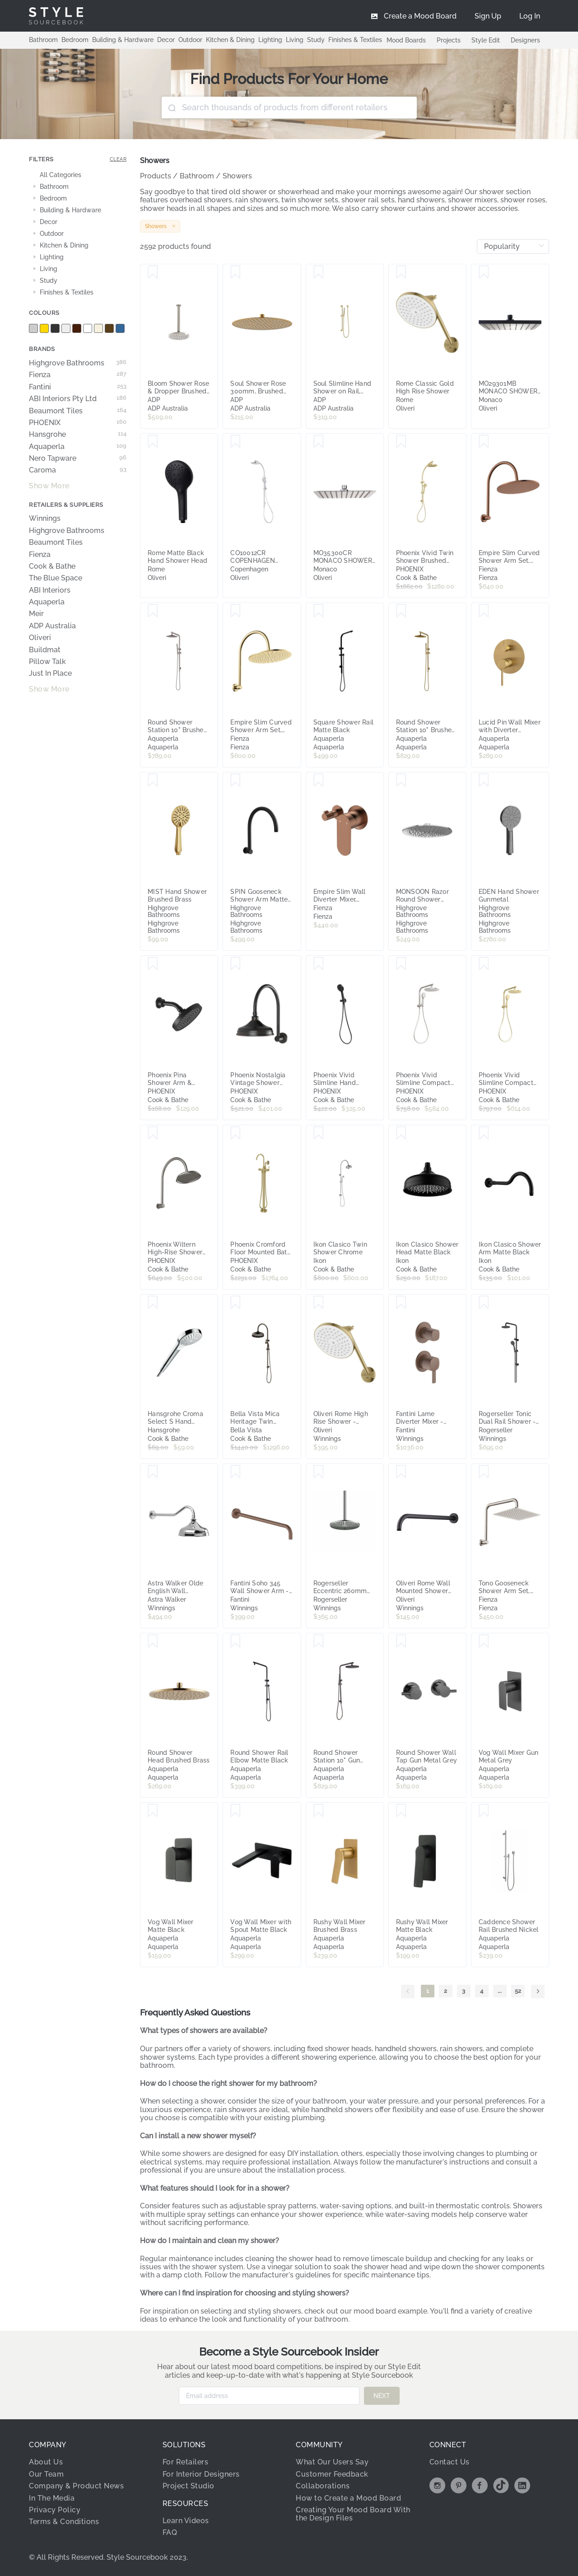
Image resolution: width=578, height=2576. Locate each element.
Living (294, 39)
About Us (46, 2462)
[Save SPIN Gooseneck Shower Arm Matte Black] (235, 780)
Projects (449, 40)
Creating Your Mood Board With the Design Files (353, 2514)
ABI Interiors (49, 590)
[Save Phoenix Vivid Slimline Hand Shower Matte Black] (318, 964)
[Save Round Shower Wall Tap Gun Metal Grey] (401, 1641)
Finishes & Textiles (355, 39)
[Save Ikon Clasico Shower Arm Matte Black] (484, 1133)
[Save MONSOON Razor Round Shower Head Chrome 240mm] (401, 780)
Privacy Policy (54, 2510)
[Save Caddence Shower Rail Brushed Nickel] (484, 1811)
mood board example (390, 2311)
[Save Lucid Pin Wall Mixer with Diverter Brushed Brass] (484, 611)
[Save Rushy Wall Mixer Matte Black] (401, 1811)
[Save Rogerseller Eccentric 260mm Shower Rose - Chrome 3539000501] (318, 1472)
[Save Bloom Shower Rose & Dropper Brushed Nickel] (153, 272)
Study (316, 39)
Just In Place (50, 673)
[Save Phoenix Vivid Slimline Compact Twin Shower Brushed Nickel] (401, 964)
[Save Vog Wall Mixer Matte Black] (153, 1811)
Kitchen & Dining (230, 39)
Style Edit (485, 40)
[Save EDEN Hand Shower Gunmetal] (484, 780)
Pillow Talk (47, 662)
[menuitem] (529, 15)
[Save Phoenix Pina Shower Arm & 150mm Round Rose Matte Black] (153, 964)
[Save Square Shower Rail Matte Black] (318, 611)
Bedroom (75, 39)
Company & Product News (76, 2486)
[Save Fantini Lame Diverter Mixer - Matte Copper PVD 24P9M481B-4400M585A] (401, 1303)
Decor (166, 39)
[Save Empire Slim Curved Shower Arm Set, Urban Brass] (235, 611)
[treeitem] (77, 175)
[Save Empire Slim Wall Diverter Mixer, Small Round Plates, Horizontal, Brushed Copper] (318, 780)
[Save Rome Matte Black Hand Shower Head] (153, 442)
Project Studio (188, 2486)
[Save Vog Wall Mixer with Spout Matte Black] (235, 1811)
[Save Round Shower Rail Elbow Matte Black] (235, 1641)
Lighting (270, 39)
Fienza (77, 375)
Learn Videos (186, 2520)
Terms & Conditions (64, 2521)
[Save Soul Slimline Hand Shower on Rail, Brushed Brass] (318, 272)
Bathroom (43, 39)
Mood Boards (406, 40)
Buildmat (45, 650)
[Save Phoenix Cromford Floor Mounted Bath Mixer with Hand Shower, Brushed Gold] (235, 1133)
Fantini (77, 387)
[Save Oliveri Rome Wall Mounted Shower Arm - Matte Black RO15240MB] (401, 1472)
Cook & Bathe (52, 566)
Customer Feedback (332, 2474)
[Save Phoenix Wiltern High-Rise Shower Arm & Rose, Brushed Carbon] (153, 1133)
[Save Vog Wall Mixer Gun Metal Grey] (484, 1641)
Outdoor (190, 39)
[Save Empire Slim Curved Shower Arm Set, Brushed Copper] (484, 442)
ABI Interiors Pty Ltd (77, 399)
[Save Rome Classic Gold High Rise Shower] (401, 272)
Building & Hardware (123, 39)
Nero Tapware (77, 458)
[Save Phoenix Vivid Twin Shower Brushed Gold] (401, 442)
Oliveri (40, 638)
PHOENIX (77, 423)
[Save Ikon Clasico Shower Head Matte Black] (401, 1133)
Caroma (77, 470)
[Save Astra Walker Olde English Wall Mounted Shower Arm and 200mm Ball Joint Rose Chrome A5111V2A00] (153, 1472)
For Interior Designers (201, 2474)
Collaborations (323, 2486)
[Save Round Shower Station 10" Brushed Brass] (401, 611)
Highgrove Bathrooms (77, 363)
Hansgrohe (77, 434)
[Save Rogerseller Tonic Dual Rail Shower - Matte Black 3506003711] (484, 1303)
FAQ (170, 2532)
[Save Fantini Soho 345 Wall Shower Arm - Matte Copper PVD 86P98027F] (235, 1472)
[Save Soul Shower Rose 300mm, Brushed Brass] (235, 272)
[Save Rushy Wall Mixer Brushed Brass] (318, 1811)
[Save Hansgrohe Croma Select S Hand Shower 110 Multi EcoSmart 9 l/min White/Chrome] (153, 1303)
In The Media (52, 2498)
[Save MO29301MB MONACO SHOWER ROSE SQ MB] (484, 272)
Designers (525, 40)
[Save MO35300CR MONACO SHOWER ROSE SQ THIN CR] (318, 442)
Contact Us (449, 2462)
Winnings (45, 518)
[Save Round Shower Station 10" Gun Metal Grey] (318, 1641)
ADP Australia (52, 626)
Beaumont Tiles (77, 411)
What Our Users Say (332, 2462)
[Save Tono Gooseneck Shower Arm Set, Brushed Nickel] (484, 1472)
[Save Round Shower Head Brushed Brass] (153, 1641)
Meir (36, 614)
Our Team (46, 2474)
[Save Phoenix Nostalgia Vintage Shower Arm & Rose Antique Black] (235, 964)
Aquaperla (77, 447)
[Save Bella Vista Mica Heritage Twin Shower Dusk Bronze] (235, 1303)
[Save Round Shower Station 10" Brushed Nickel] (153, 611)
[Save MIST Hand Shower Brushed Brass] (153, 780)
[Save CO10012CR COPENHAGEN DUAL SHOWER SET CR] (235, 442)
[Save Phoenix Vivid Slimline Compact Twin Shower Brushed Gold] (484, 964)
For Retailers (186, 2462)
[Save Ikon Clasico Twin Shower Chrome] (318, 1133)
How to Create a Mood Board (348, 2498)
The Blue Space (55, 578)
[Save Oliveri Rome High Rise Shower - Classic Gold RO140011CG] (318, 1303)
